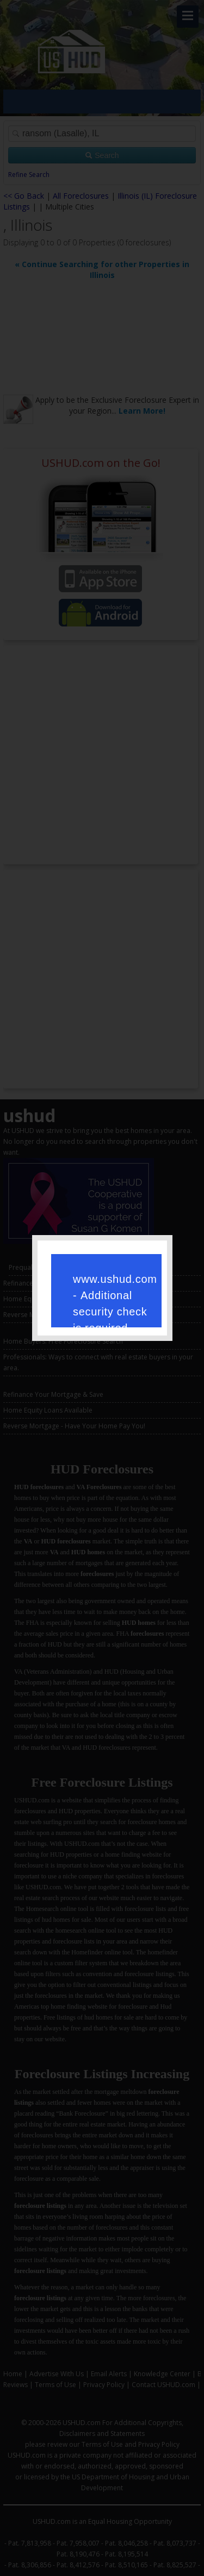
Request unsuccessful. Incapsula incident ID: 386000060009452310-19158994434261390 (102, 1286)
